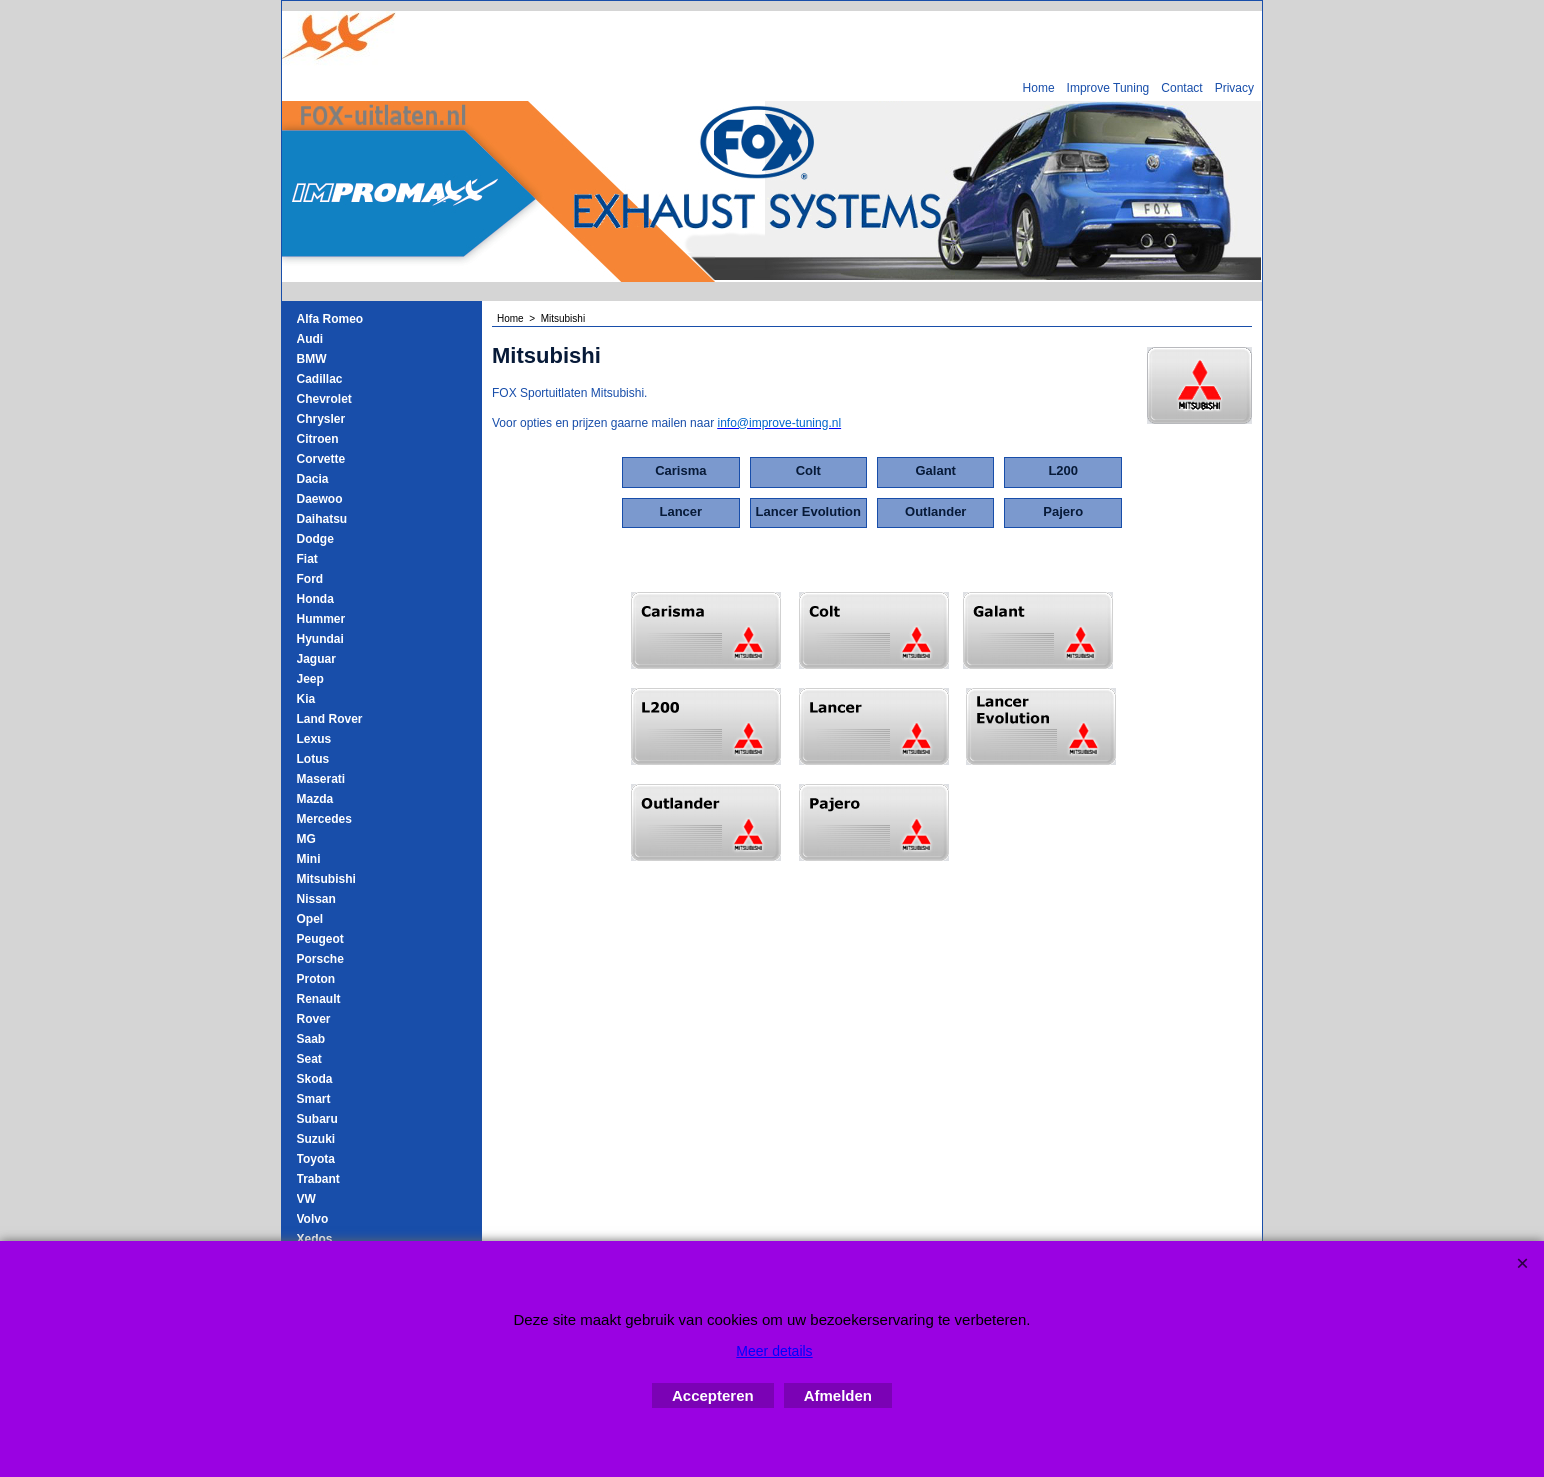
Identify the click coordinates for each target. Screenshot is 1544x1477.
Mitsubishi (326, 879)
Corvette (321, 459)
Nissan (316, 899)
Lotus (313, 759)
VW (306, 1199)
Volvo (313, 1219)
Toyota (316, 1159)
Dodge (315, 539)
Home (1039, 88)
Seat (309, 1059)
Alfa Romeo (330, 319)
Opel (310, 919)
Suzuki (316, 1139)
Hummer (321, 619)
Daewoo (320, 499)
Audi (310, 339)
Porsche (320, 959)
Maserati (321, 779)
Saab (311, 1039)
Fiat (307, 559)
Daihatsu (322, 519)
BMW (312, 359)
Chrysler (321, 419)
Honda (315, 599)
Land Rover (330, 719)
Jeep (310, 679)
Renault (319, 999)
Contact (1181, 88)
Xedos (315, 1239)
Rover (314, 1019)
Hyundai (320, 639)
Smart (314, 1099)
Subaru (317, 1119)
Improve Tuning (1108, 88)
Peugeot (320, 939)
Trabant (318, 1179)
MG (306, 839)
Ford (310, 579)
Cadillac (320, 379)
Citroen (318, 439)
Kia (306, 699)
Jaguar (316, 659)
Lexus (314, 739)
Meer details (774, 1351)
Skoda (315, 1079)
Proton (316, 979)
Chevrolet (324, 399)
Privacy (1234, 88)
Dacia (313, 479)
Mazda (315, 799)
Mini (309, 859)
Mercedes (324, 819)
